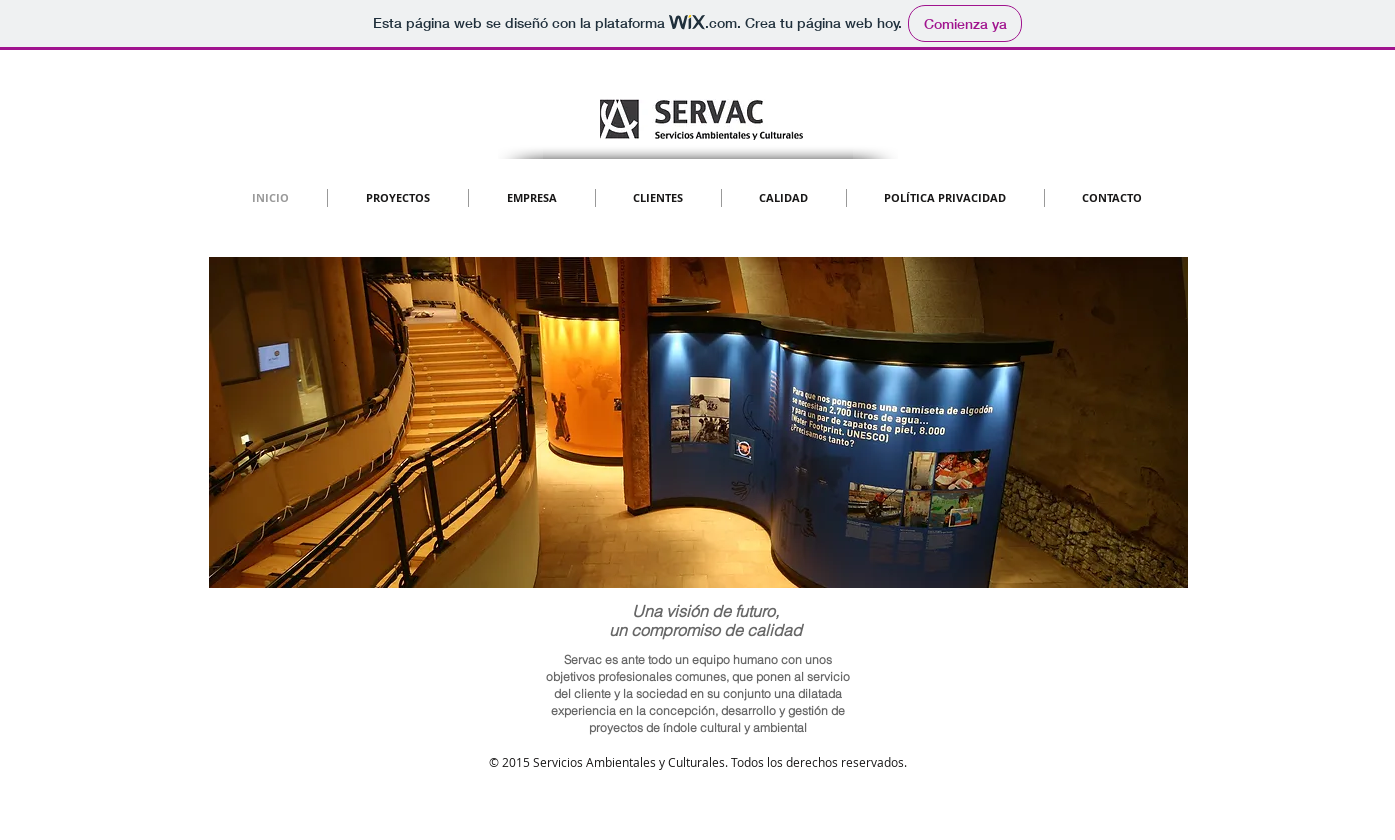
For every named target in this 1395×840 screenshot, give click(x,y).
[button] (698, 422)
